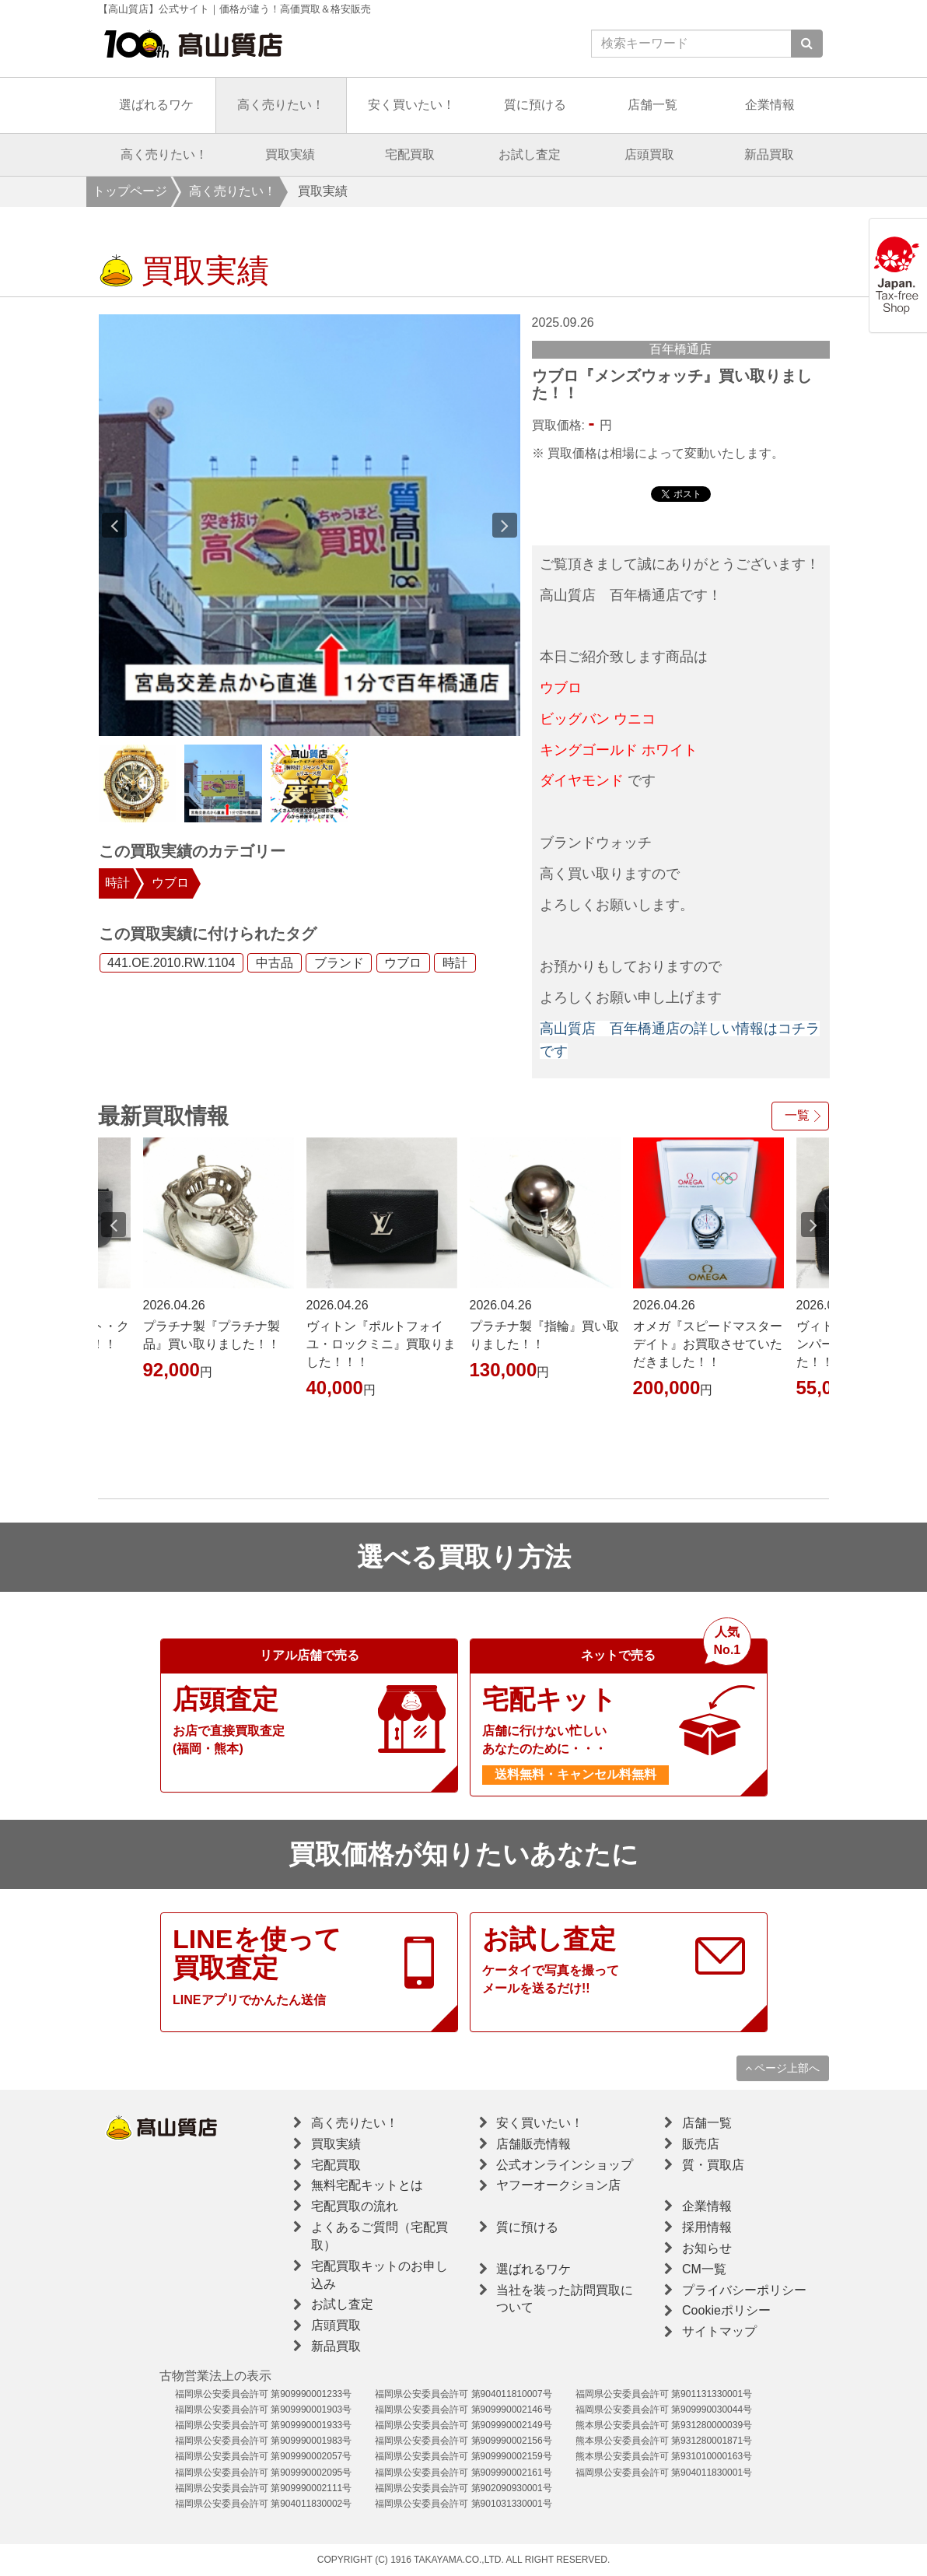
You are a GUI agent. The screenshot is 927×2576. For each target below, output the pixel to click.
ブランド (339, 962)
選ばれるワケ (156, 104)
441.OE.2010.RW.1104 (171, 962)
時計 (117, 882)
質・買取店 (713, 2164)
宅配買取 (410, 154)
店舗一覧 (652, 104)
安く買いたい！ (411, 104)
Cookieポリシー (726, 2310)
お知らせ (707, 2248)
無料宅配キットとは (367, 2185)
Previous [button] (114, 525)
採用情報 (707, 2227)
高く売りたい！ (280, 104)
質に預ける (535, 104)
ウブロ (170, 882)
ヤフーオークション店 (558, 2185)
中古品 (274, 962)
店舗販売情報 (533, 2143)
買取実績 (290, 154)
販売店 (700, 2143)
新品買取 (769, 154)
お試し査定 (529, 154)
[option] (309, 525)
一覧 (797, 1115)
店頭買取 (649, 154)
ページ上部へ (782, 2068)
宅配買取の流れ (354, 2206)
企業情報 (770, 104)
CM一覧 (704, 2269)
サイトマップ (719, 2331)
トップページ (130, 191)
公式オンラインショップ (564, 2164)
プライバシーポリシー (744, 2290)
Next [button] (504, 525)
